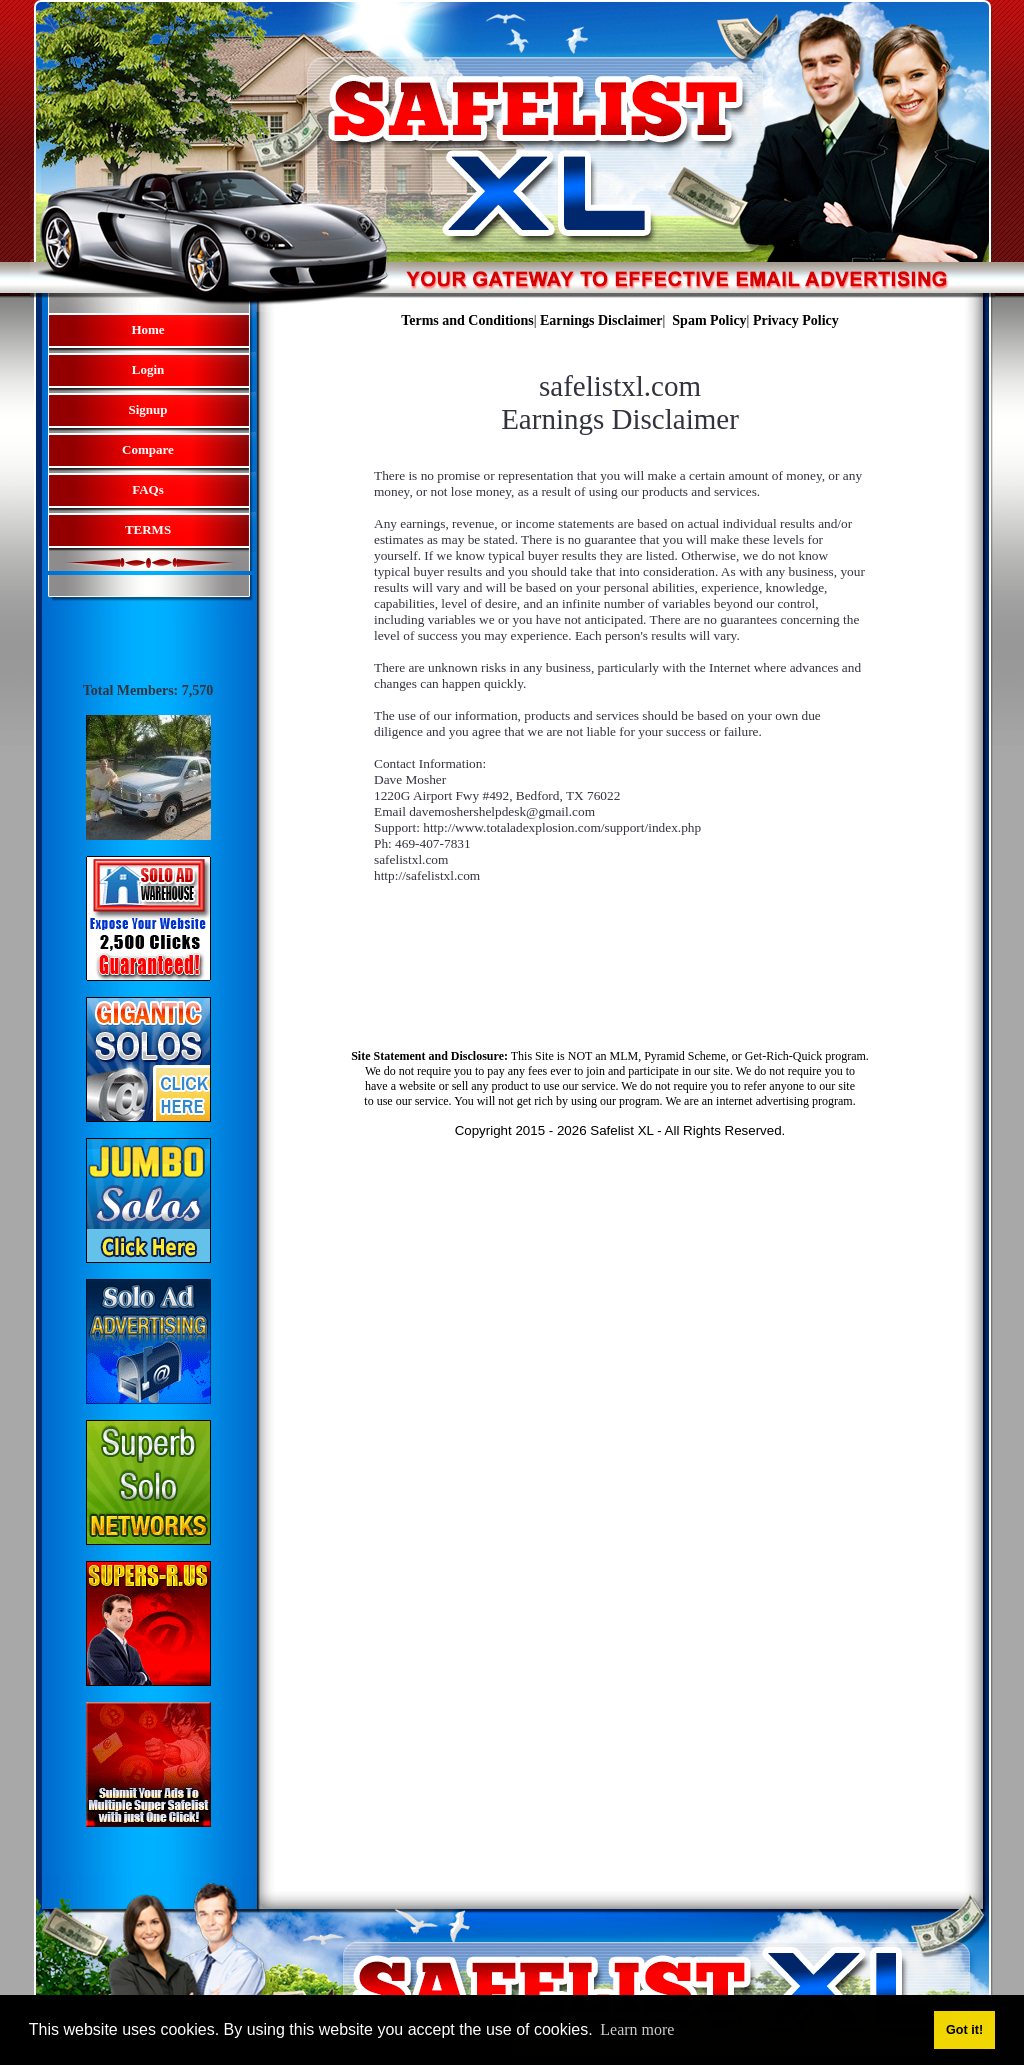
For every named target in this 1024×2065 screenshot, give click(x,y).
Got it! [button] (964, 2030)
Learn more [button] (637, 2029)
